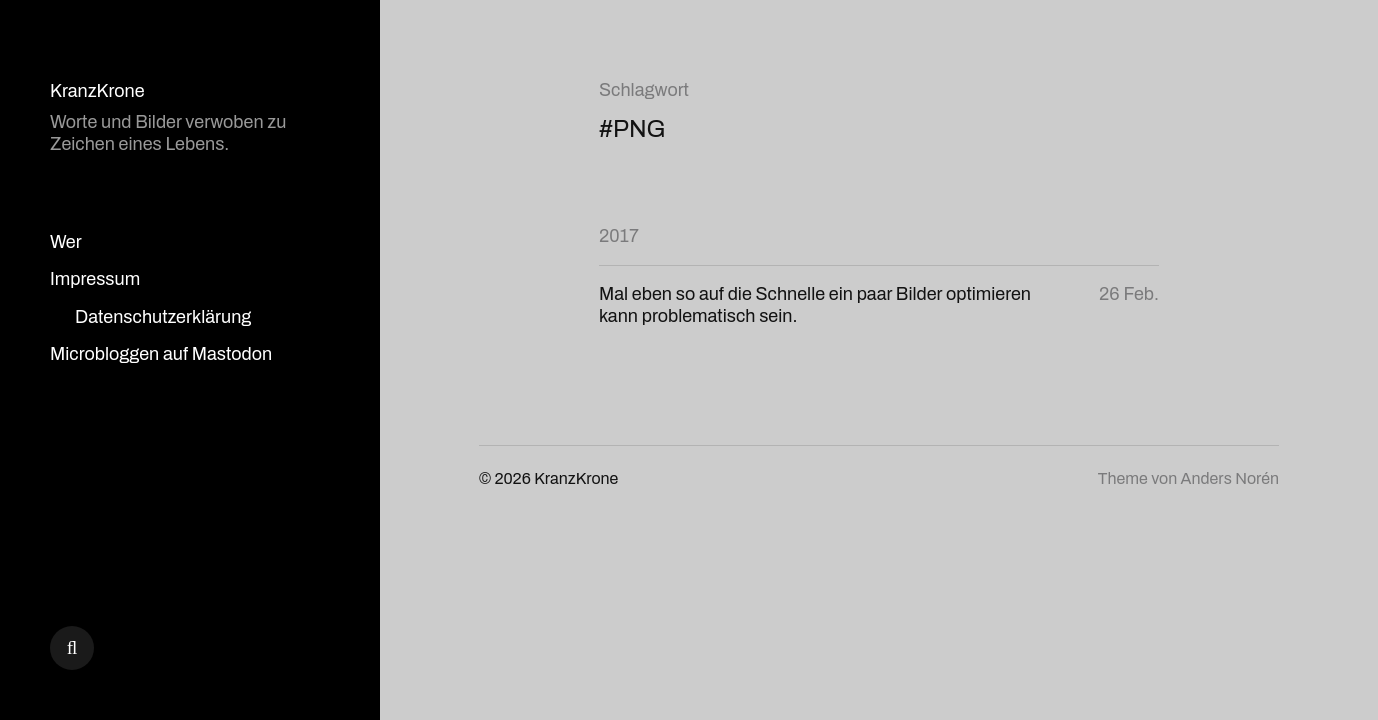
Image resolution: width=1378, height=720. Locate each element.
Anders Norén (1230, 478)
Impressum (95, 279)
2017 (619, 236)
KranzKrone (97, 91)
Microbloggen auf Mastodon (161, 354)
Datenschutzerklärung (163, 317)
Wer (66, 242)
